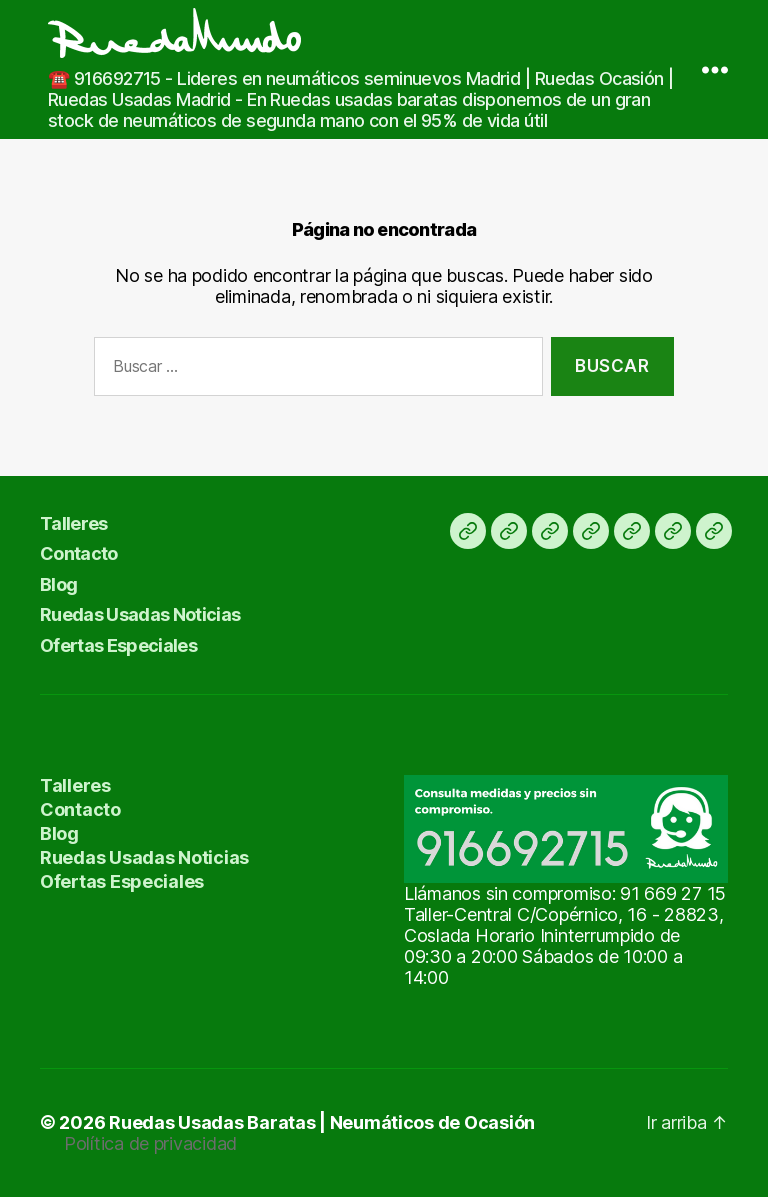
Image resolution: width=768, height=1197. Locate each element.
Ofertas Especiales (118, 645)
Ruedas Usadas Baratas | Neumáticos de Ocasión (322, 1122)
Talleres (74, 523)
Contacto (79, 553)
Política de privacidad (150, 1143)
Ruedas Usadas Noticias (140, 614)
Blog (58, 584)
